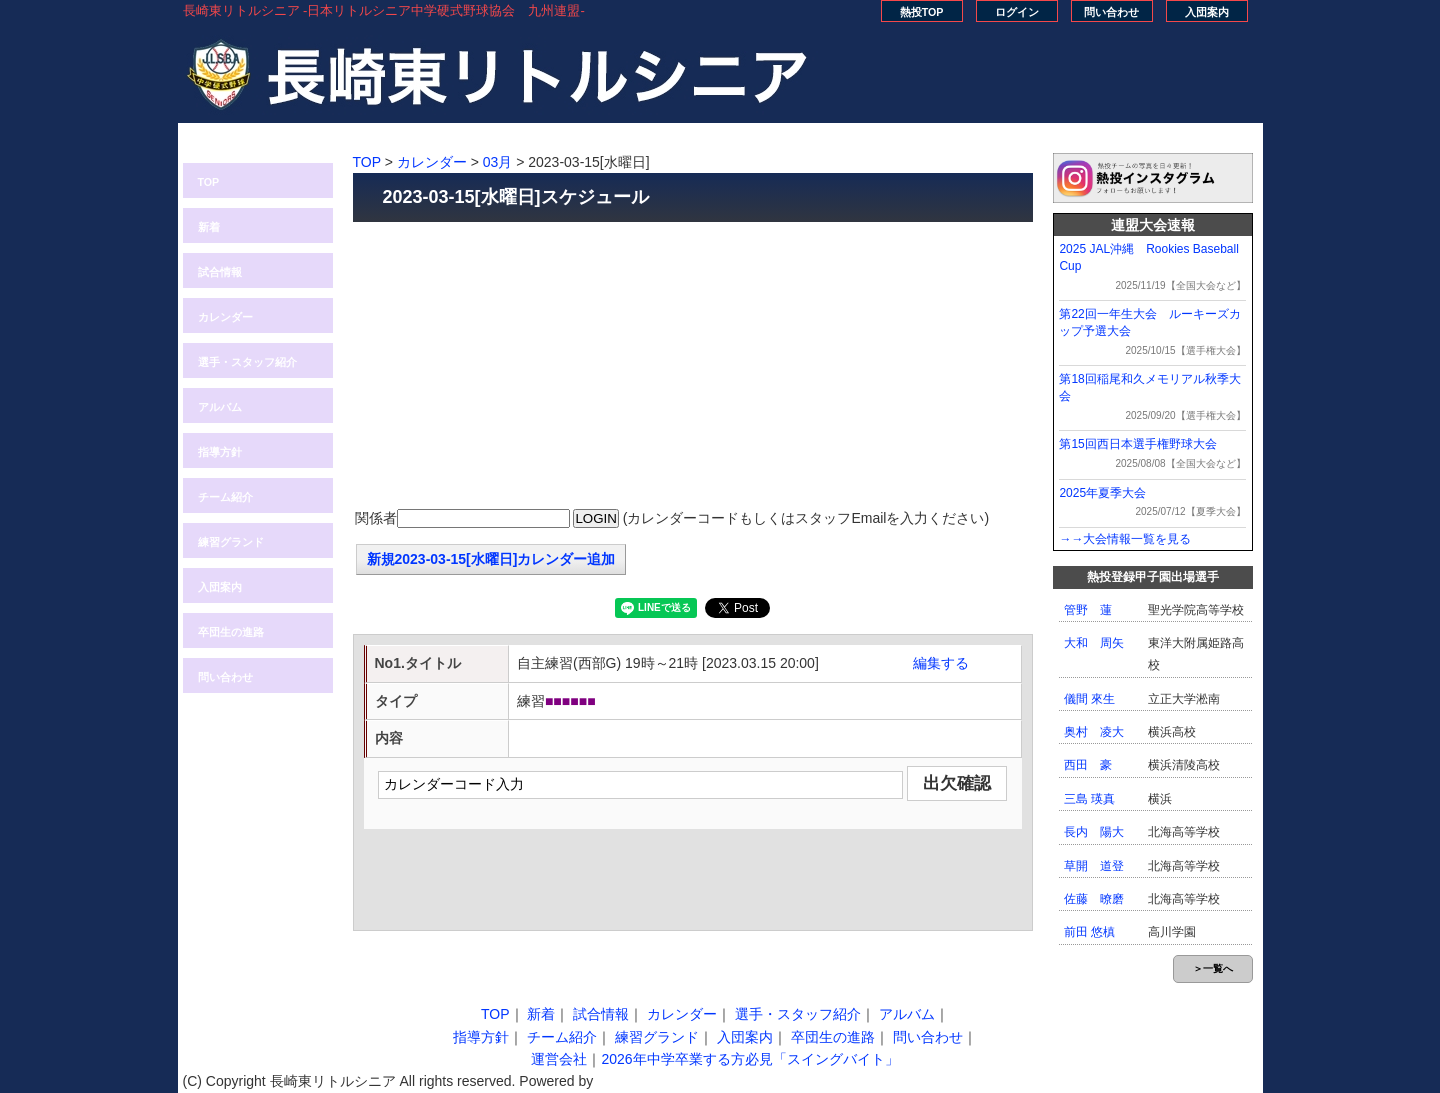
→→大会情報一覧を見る (1125, 539)
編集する (941, 663)
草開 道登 (1094, 866)
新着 (209, 227)
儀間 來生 (1089, 699)
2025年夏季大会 (1102, 493)
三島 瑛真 (1089, 799)
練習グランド (231, 542)
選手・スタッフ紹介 (247, 362)
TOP (209, 182)
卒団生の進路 (231, 632)
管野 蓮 (1088, 610)
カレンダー (225, 317)
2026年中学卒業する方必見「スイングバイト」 (749, 1059)
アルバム (220, 407)
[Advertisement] (693, 367)
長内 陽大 (1094, 832)
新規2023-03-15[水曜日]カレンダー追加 (491, 559)
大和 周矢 (1094, 643)
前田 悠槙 (1089, 932)
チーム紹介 (225, 497)
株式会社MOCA (645, 1081)
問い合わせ (1111, 12)
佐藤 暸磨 (1094, 899)
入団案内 (1207, 12)
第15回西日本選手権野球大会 (1137, 444)
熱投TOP (922, 12)
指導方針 (220, 452)
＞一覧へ (1213, 968)
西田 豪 (1088, 765)
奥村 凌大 (1094, 732)
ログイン (1017, 12)
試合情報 (220, 272)
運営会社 (559, 1059)
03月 (498, 162)
